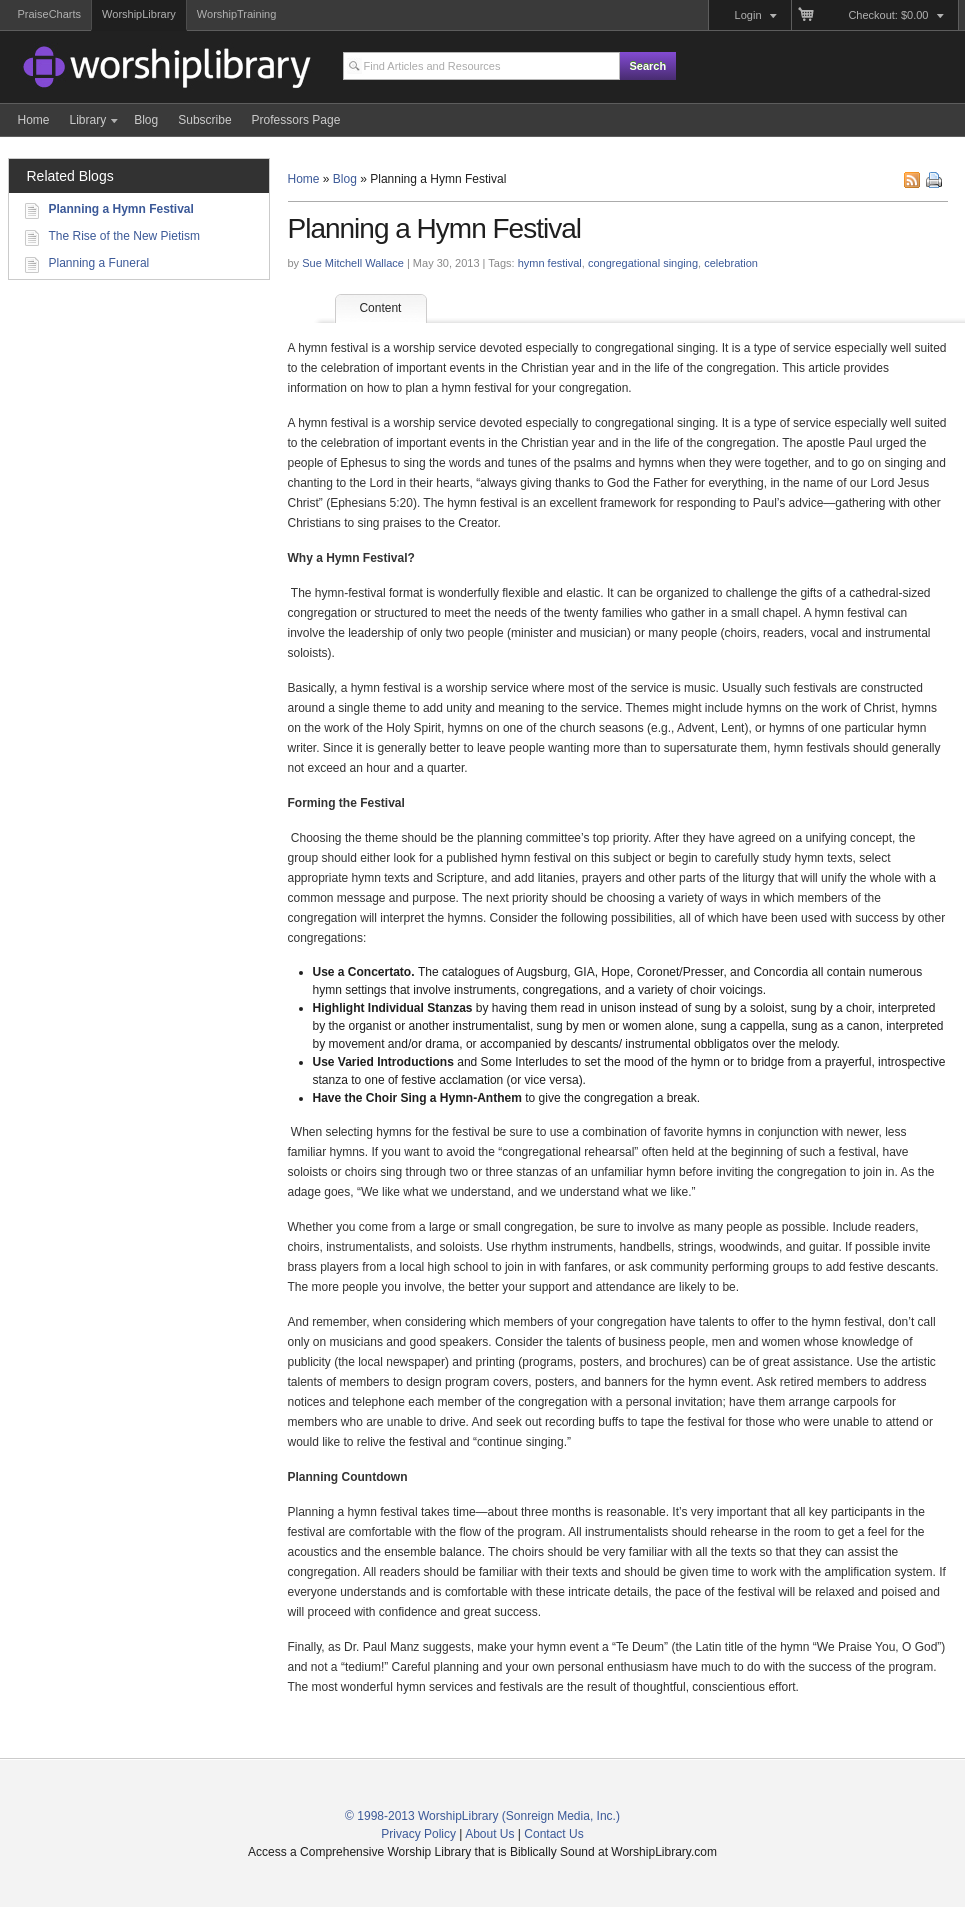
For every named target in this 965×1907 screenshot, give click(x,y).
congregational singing (643, 263)
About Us (489, 1834)
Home (304, 179)
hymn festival (550, 263)
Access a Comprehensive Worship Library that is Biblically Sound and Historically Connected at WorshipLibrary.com (133, 70)
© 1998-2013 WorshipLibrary (421, 1816)
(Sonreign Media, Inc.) (561, 1816)
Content (393, 308)
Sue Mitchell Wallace (353, 263)
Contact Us (553, 1834)
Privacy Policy (418, 1834)
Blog (345, 179)
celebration (731, 263)
